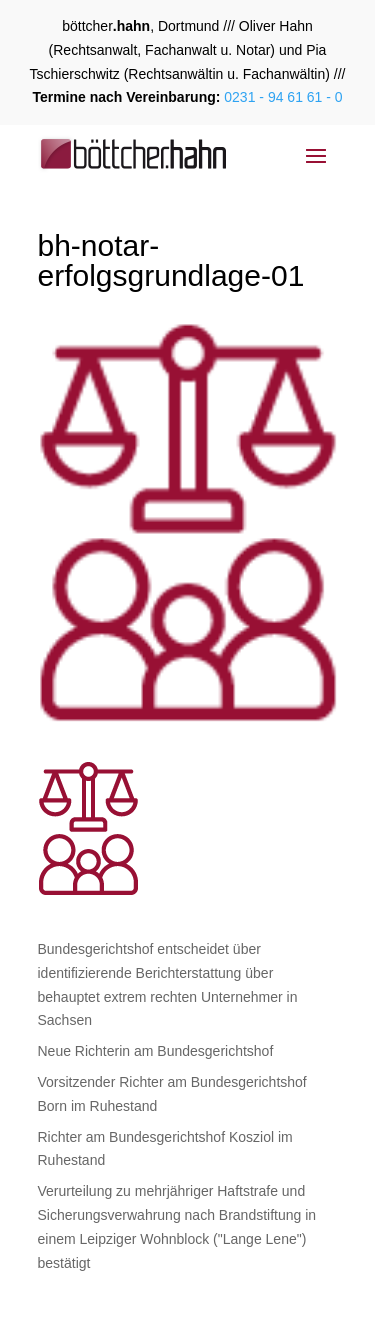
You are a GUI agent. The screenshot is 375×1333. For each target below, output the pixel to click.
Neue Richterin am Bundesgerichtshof (156, 1051)
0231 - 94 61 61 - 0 (281, 97)
